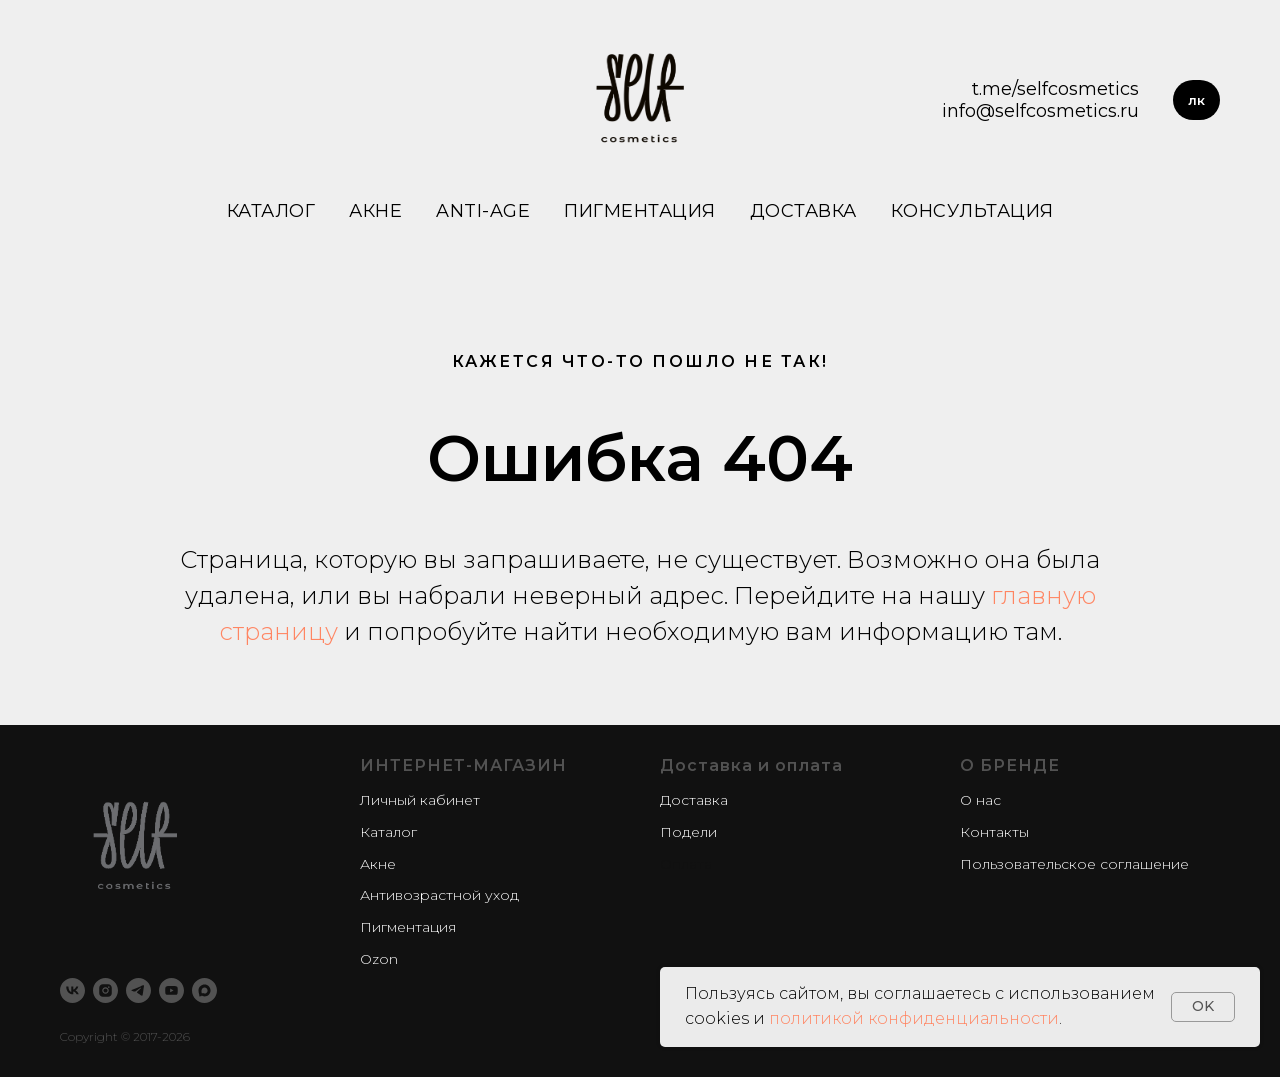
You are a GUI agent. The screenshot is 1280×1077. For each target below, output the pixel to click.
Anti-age (483, 211)
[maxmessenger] (204, 990)
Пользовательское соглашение (1074, 864)
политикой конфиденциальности (914, 1018)
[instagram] (105, 990)
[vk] (72, 990)
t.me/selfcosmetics (1055, 89)
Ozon (379, 959)
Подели (688, 832)
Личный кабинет (420, 800)
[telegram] (138, 990)
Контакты (994, 832)
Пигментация (640, 211)
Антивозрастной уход (439, 895)
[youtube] (171, 990)
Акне (375, 211)
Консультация (972, 211)
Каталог (271, 211)
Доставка (803, 211)
